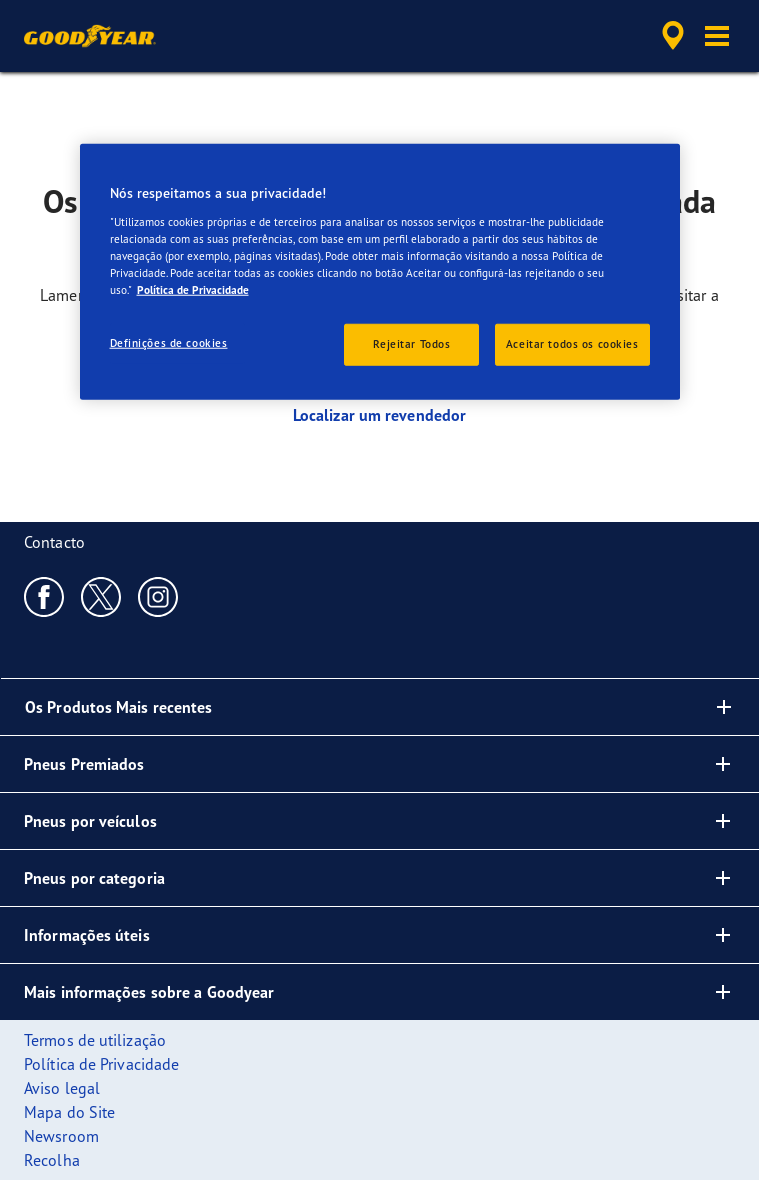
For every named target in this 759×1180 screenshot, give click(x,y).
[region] (380, 272)
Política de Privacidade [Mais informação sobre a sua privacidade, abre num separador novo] (193, 290)
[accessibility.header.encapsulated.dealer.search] (673, 36)
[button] (717, 36)
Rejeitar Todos (411, 344)
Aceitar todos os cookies (572, 344)
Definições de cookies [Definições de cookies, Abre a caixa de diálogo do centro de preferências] (169, 343)
